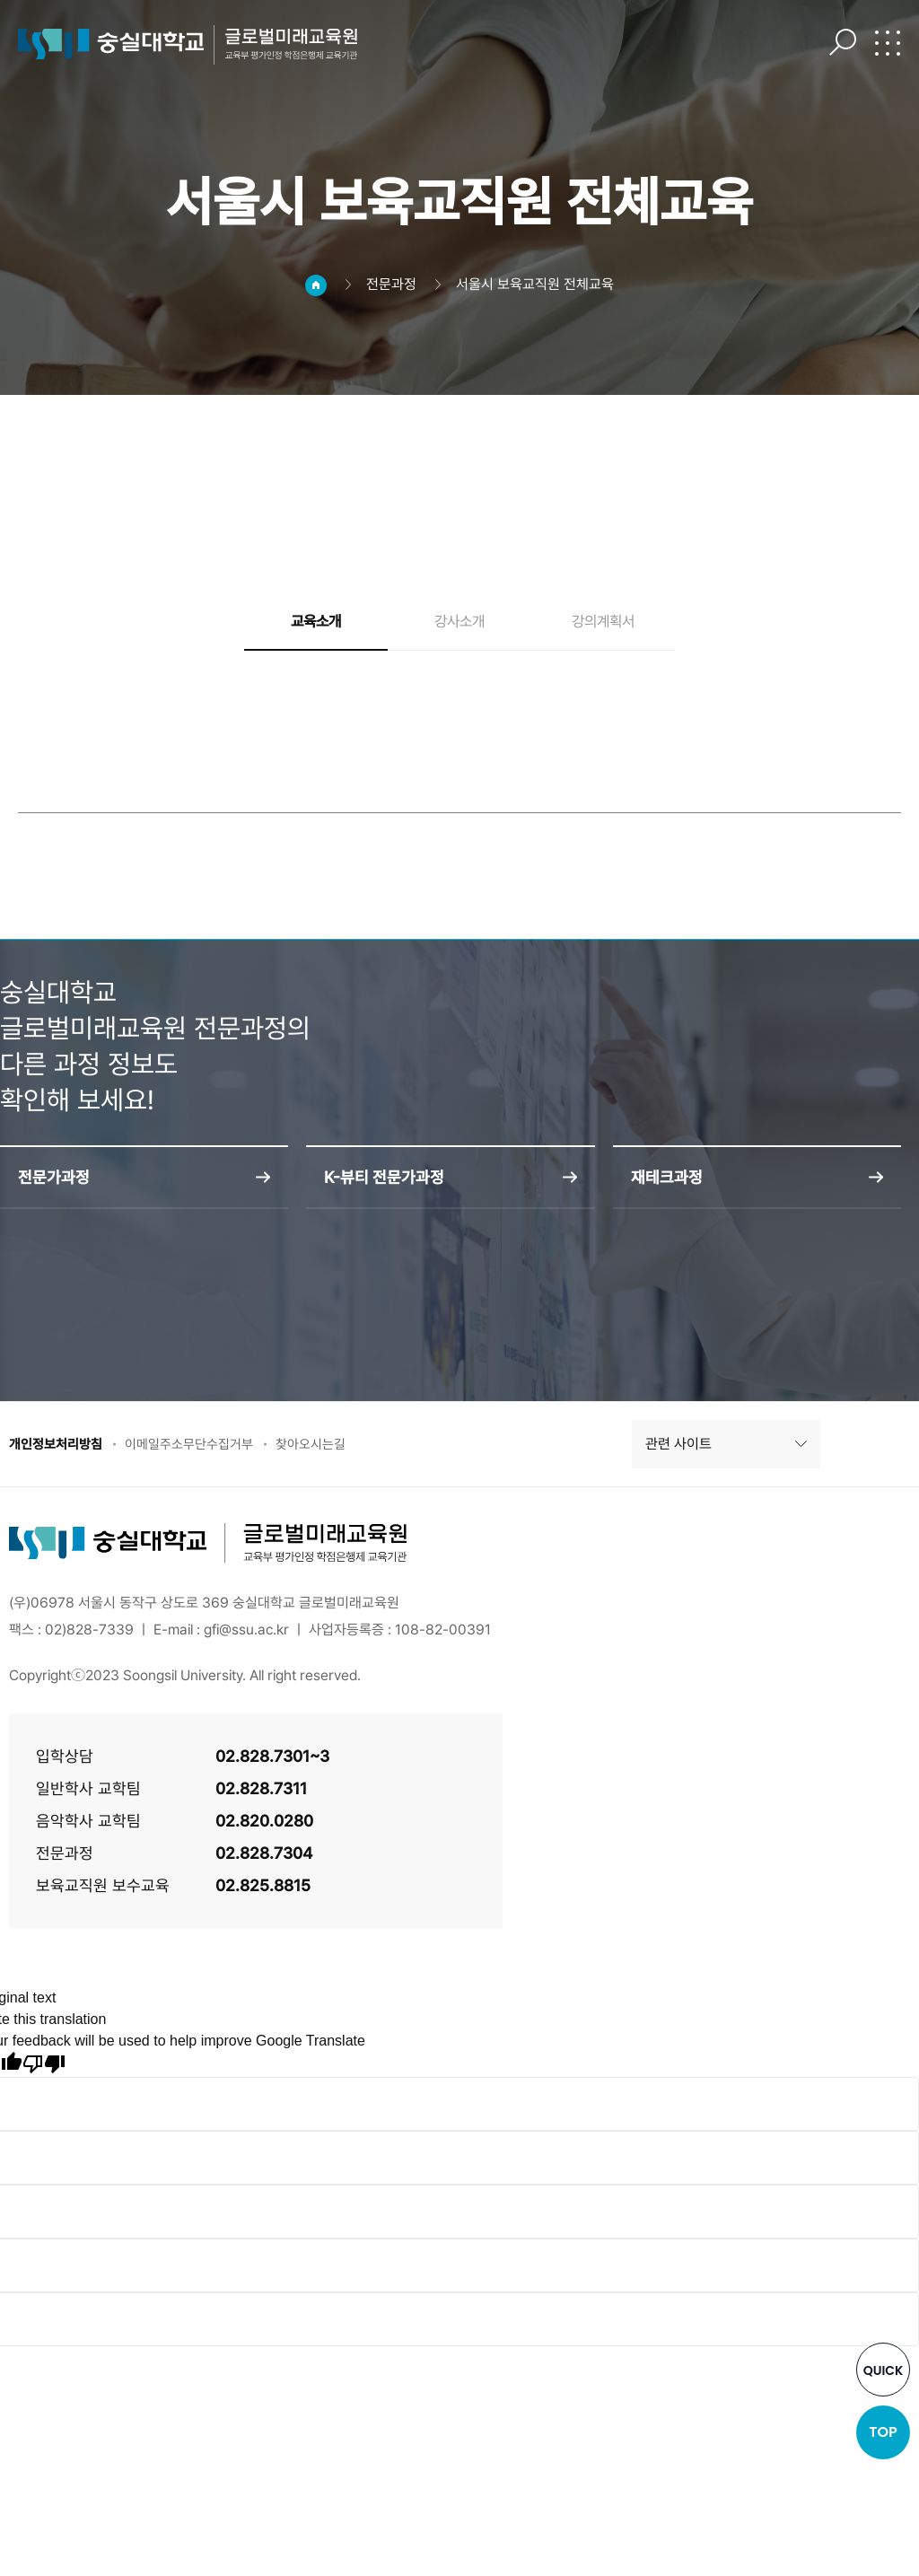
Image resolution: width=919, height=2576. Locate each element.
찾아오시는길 (330, 1446)
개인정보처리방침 (59, 1446)
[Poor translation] (44, 2067)
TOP (883, 2432)
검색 (842, 42)
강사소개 (459, 622)
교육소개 (316, 622)
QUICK (883, 2370)
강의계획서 (603, 622)
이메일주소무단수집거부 (201, 1446)
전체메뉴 (887, 42)
